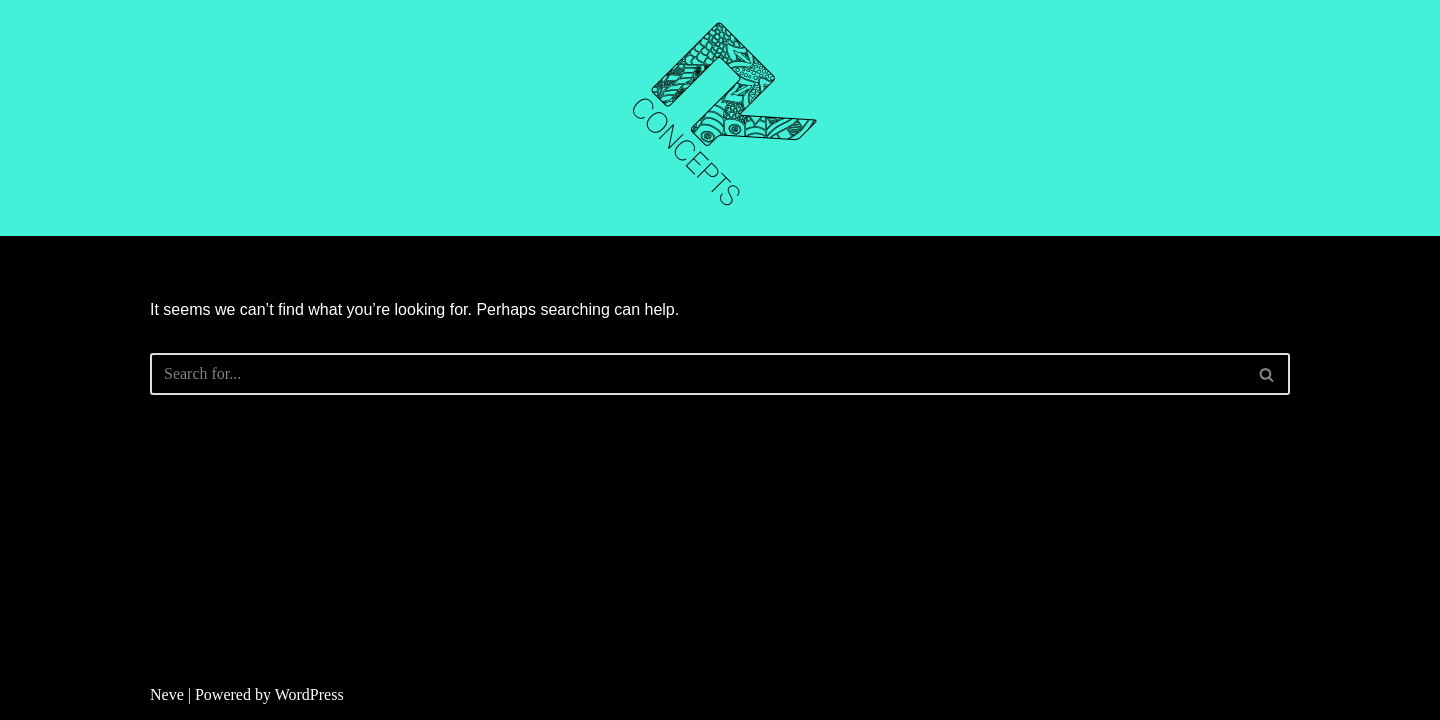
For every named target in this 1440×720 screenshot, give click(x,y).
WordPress (309, 694)
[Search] (697, 374)
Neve (167, 694)
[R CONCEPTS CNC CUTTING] (720, 118)
